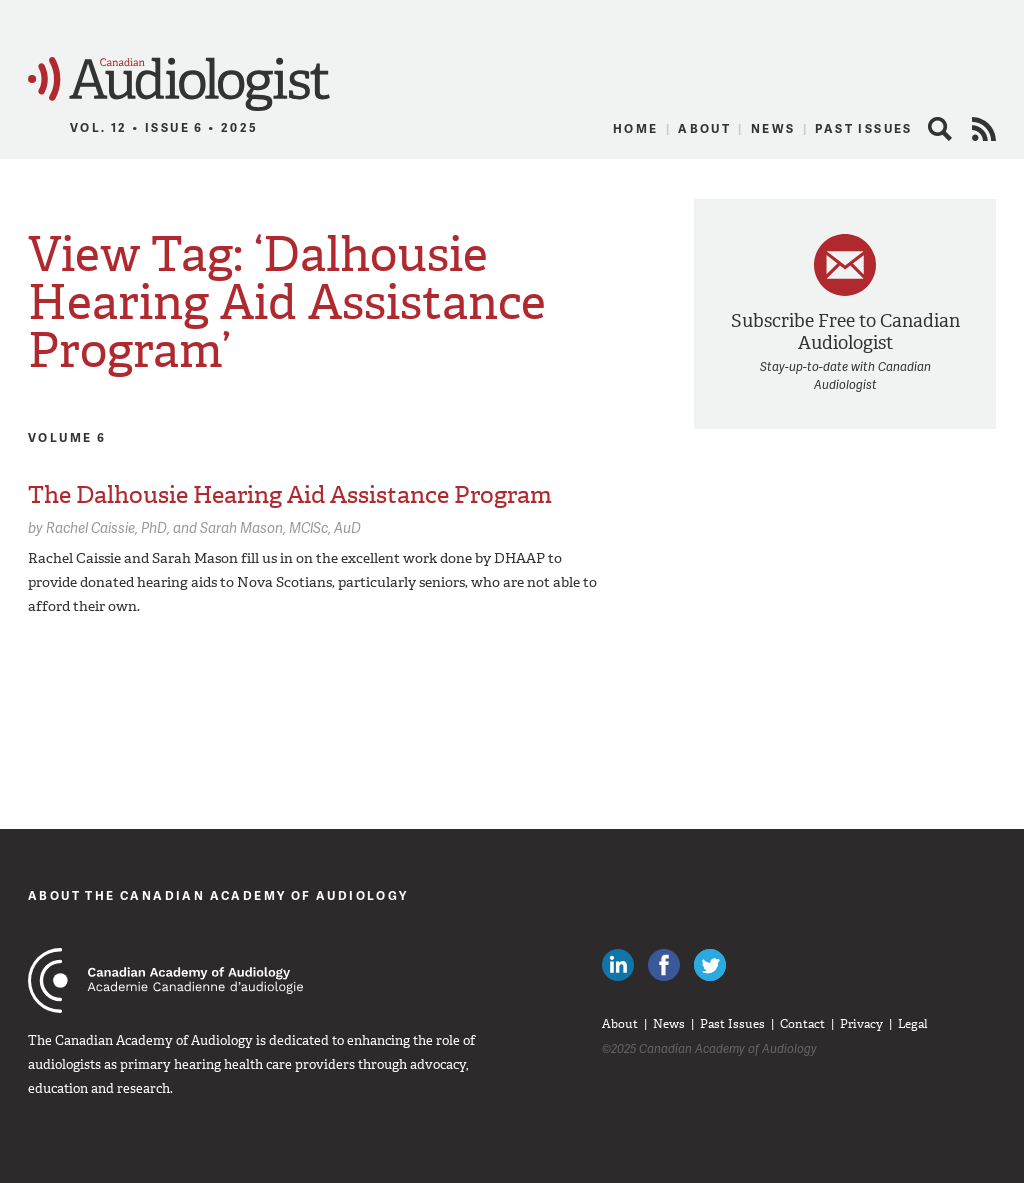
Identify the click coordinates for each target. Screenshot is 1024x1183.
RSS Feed (984, 129)
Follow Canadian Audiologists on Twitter (710, 965)
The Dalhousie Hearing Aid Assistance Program (290, 495)
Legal (913, 1024)
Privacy (861, 1024)
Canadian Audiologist (179, 84)
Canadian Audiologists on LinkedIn (618, 965)
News (773, 128)
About (704, 128)
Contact (802, 1024)
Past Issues (863, 128)
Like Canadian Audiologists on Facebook (664, 965)
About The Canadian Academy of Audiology (218, 895)
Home (636, 128)
